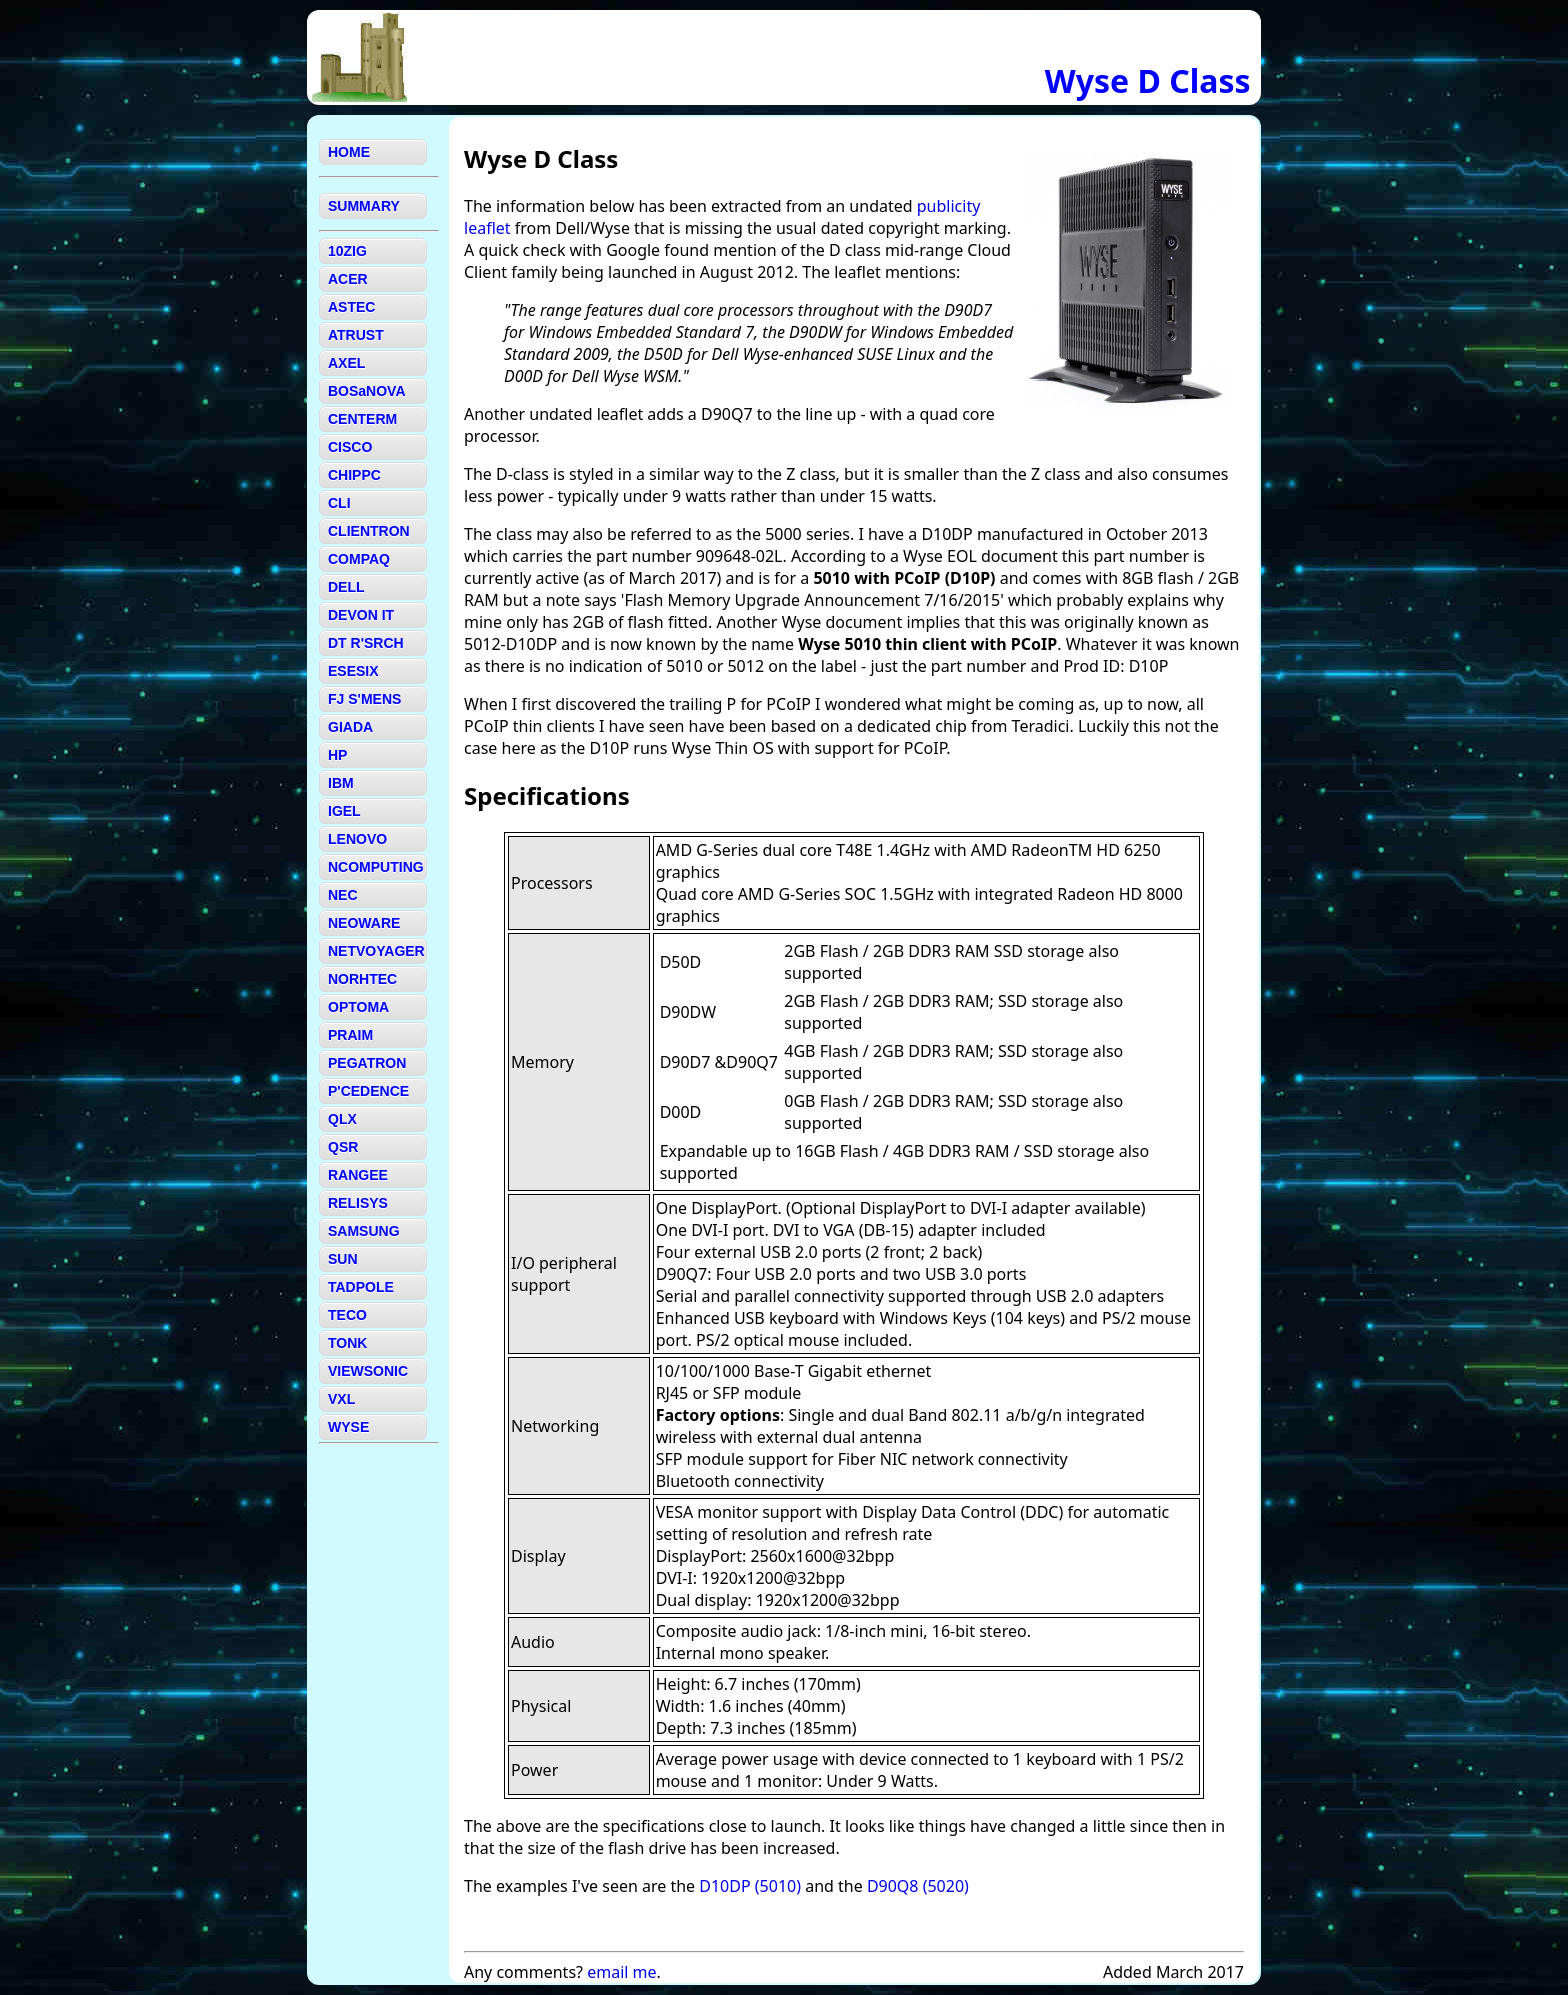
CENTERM (362, 419)
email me (621, 1972)
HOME (349, 152)
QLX (342, 1119)
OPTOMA (358, 1007)
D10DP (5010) (750, 1886)
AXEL (346, 363)
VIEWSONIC (368, 1371)
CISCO (350, 447)
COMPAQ (359, 559)
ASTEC (351, 307)
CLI (339, 503)
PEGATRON (367, 1063)
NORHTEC (362, 979)
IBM (341, 783)
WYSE (348, 1427)
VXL (341, 1399)
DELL (346, 587)
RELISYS (358, 1203)
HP (337, 755)
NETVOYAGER (376, 951)
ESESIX (353, 671)
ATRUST (356, 335)
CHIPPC (354, 475)
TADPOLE (361, 1287)
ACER (348, 279)
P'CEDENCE (368, 1091)
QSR (343, 1147)
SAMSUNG (364, 1231)
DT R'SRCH (366, 643)
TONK (347, 1343)
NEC (343, 895)
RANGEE (358, 1175)
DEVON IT (361, 615)
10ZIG (347, 251)
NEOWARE (364, 923)
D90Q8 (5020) (918, 1886)
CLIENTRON (369, 531)
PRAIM (350, 1035)
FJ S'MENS (364, 699)
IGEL (344, 811)
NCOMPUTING (376, 867)
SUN (343, 1259)
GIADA (350, 727)
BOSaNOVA (367, 391)
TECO (347, 1315)
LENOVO (357, 839)
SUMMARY (364, 206)
